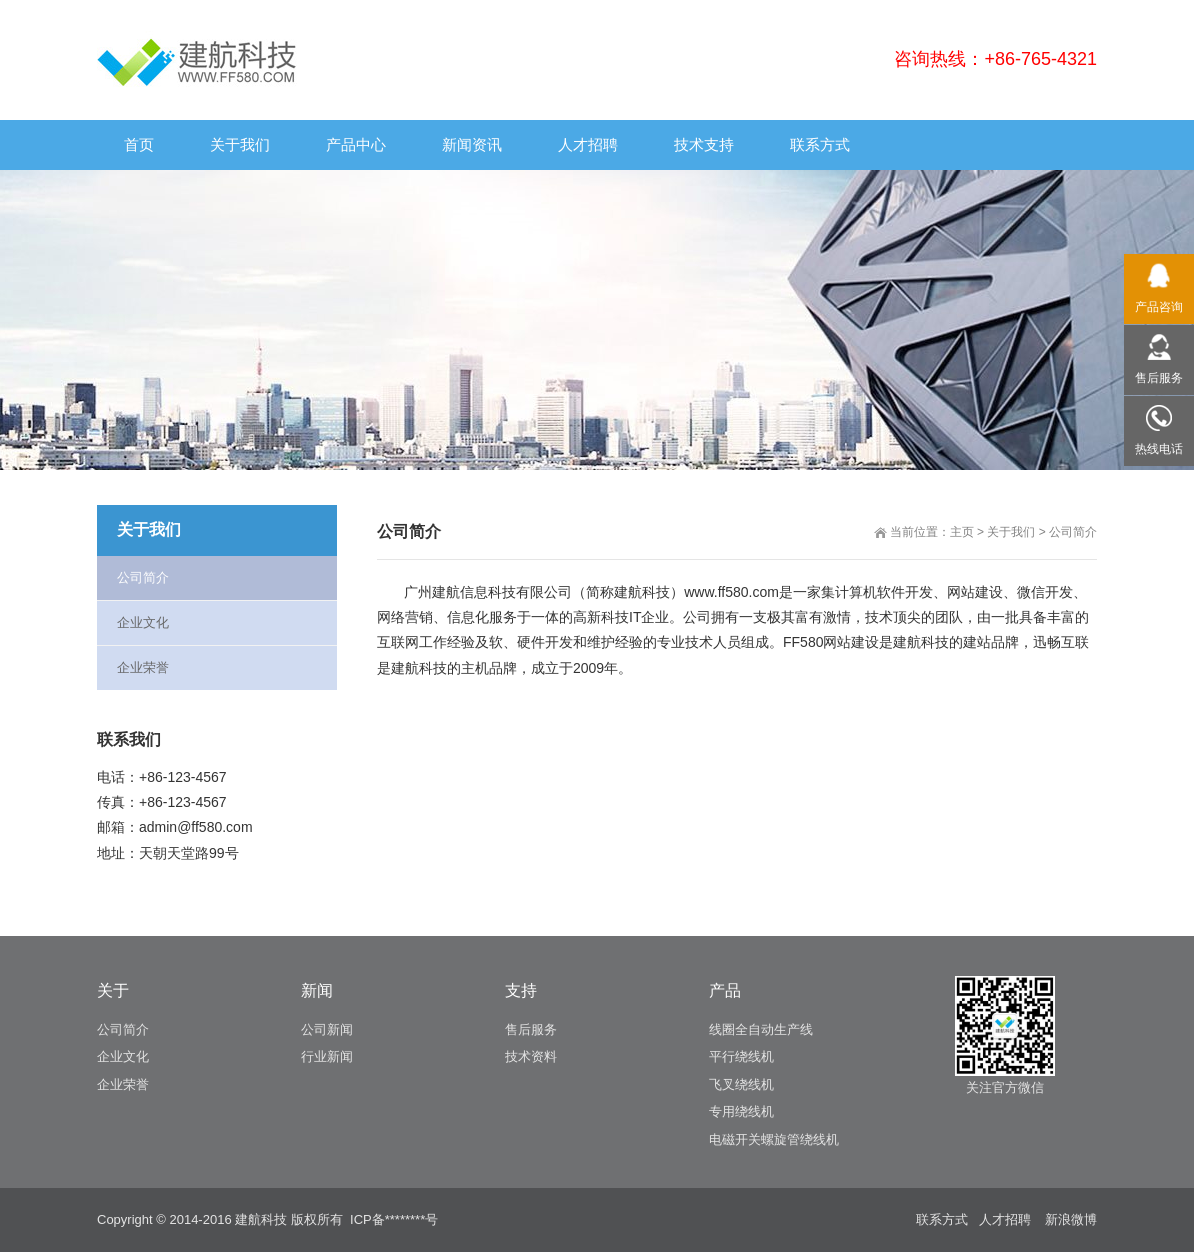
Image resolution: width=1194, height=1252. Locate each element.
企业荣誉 (143, 667)
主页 (962, 532)
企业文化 (143, 622)
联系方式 (942, 1219)
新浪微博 (1071, 1219)
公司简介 (1073, 532)
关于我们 (1011, 532)
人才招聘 (1005, 1219)
